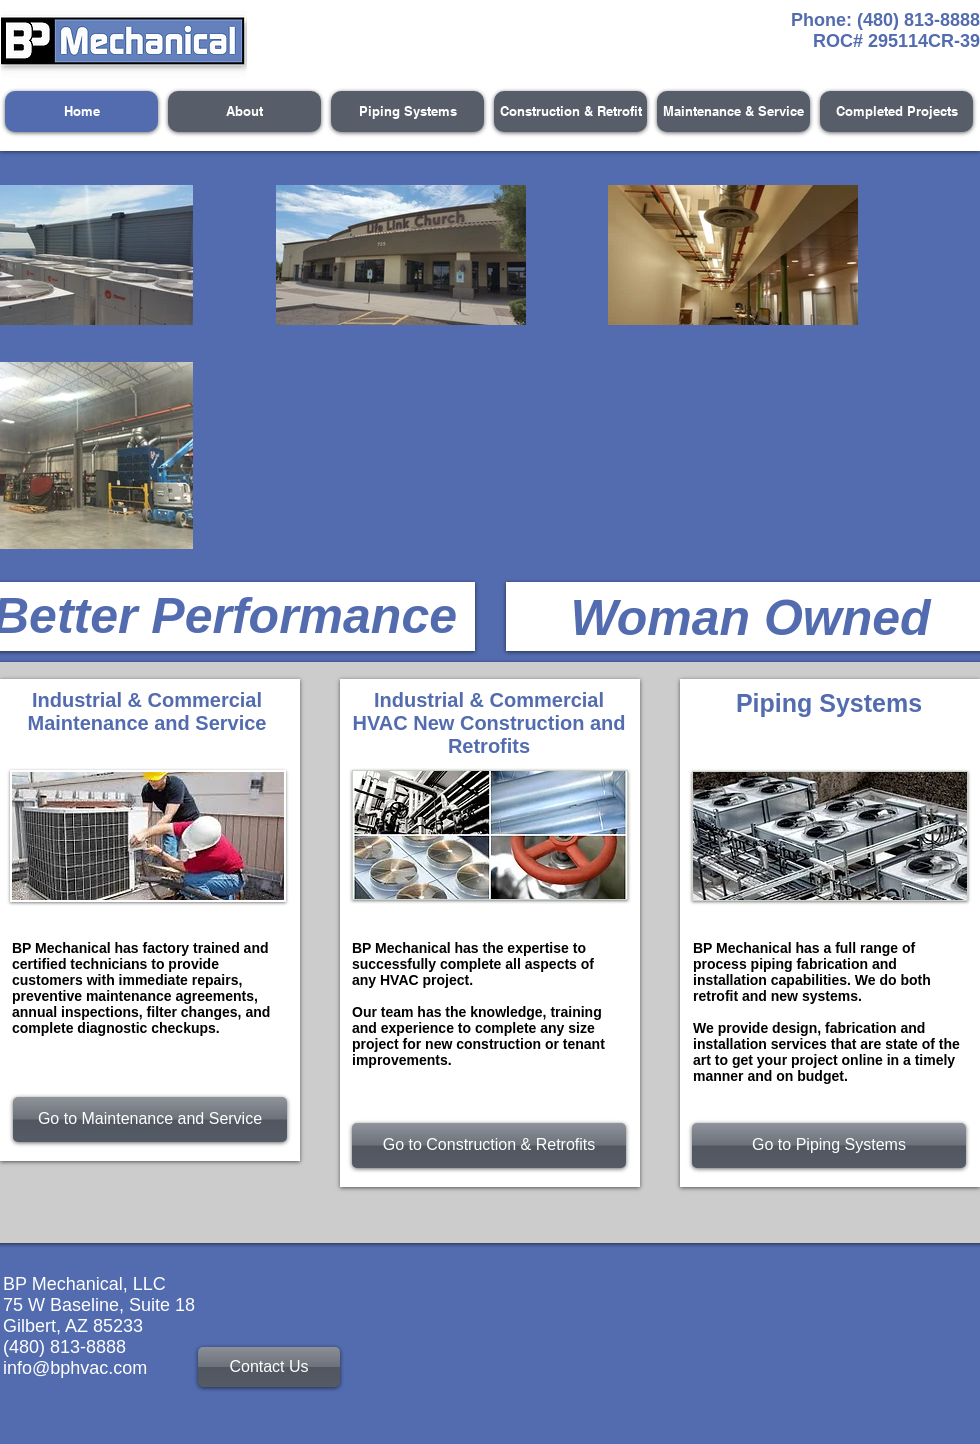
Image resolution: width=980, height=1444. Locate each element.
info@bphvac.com (75, 1368)
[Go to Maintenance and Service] (150, 1119)
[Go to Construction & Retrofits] (489, 1145)
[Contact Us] (269, 1367)
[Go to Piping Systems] (829, 1145)
